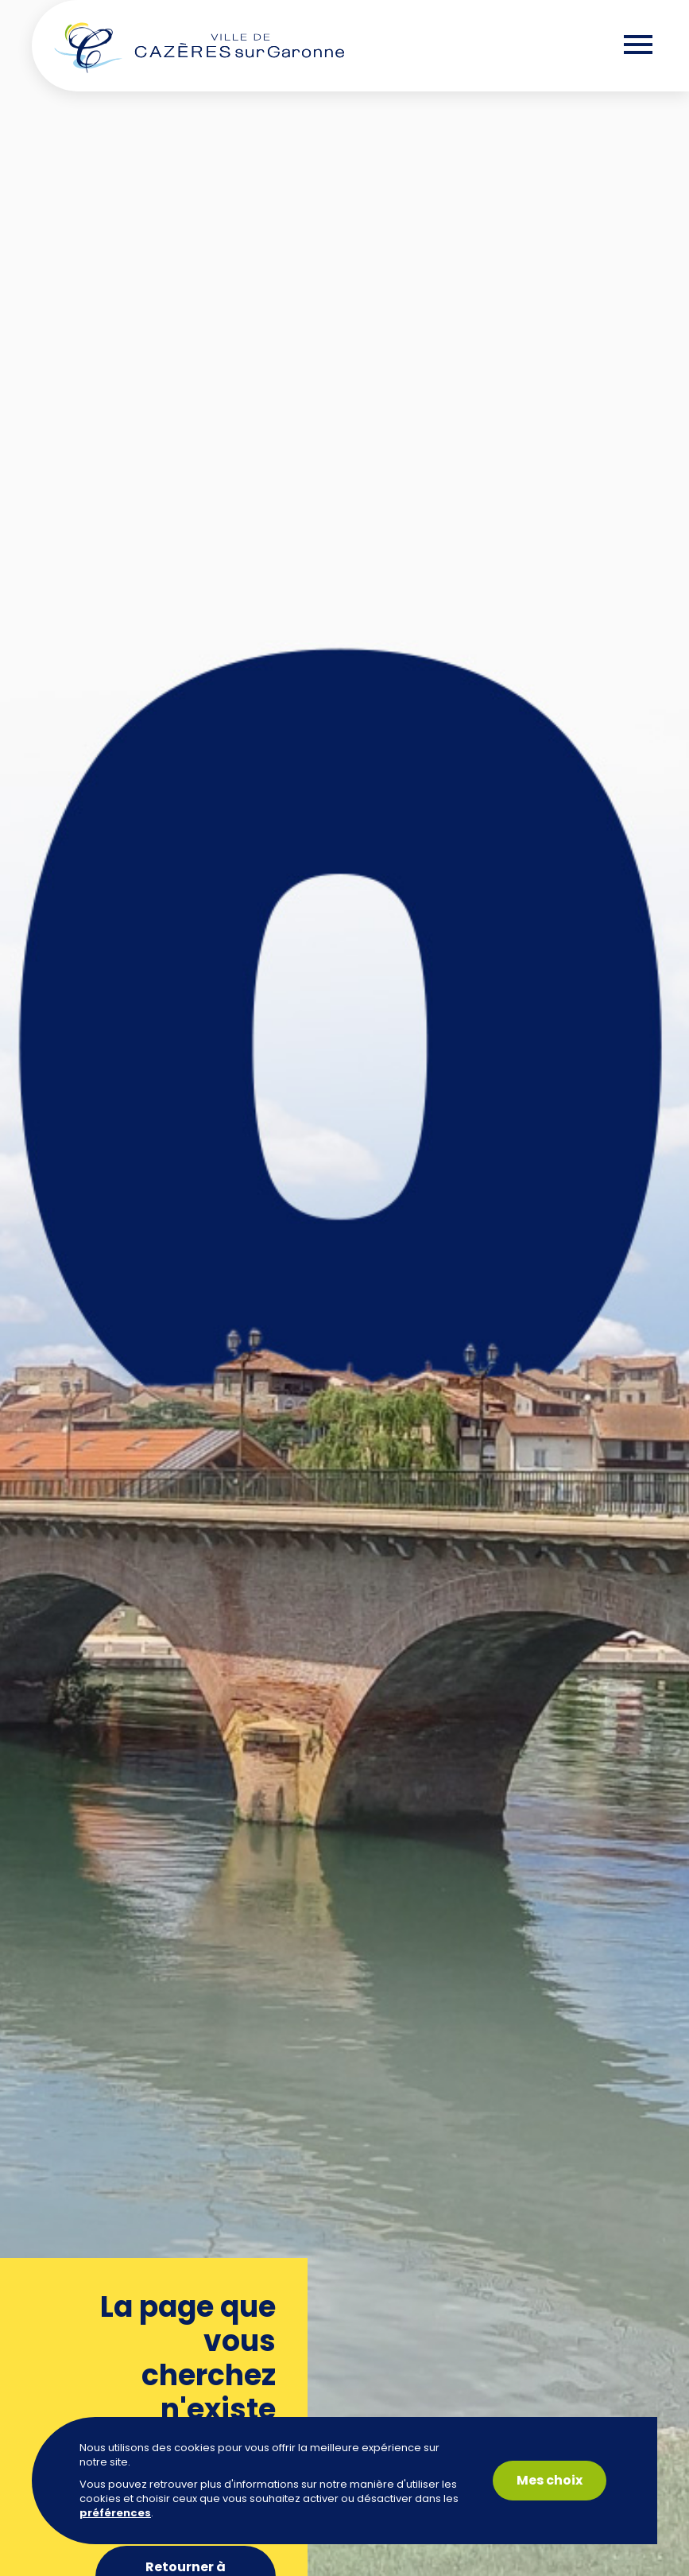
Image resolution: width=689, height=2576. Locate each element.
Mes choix (550, 2480)
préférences (115, 2513)
